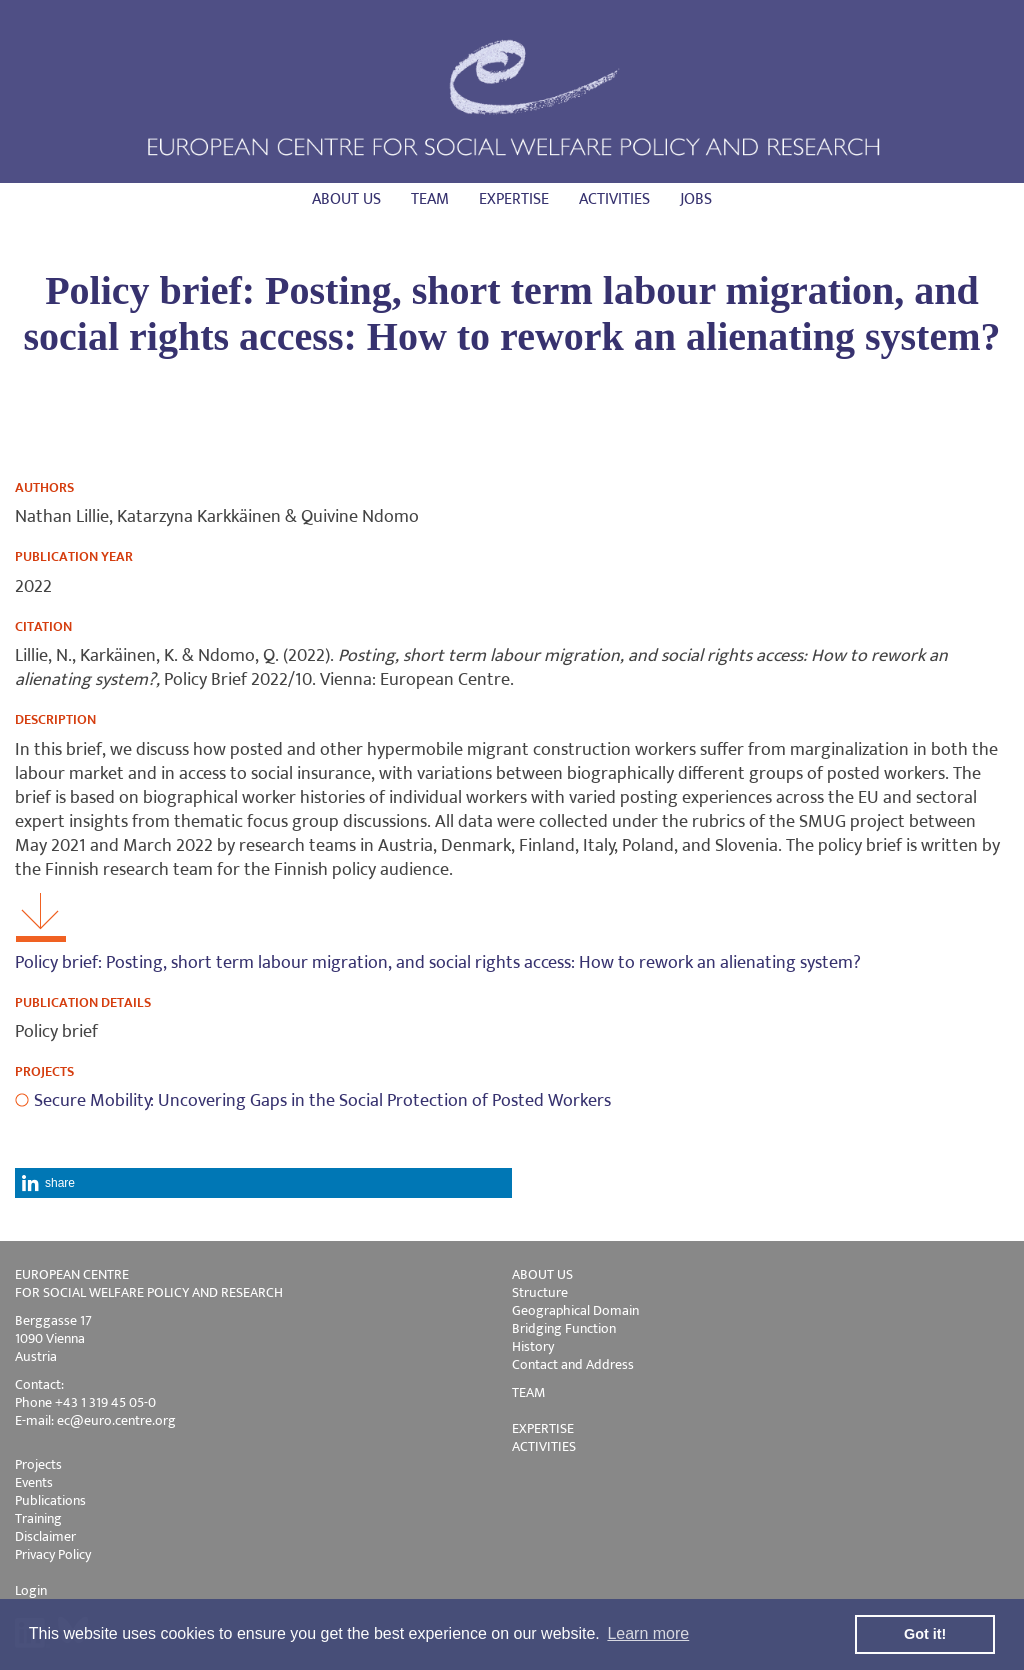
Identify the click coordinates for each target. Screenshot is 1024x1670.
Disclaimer (45, 1536)
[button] (263, 1183)
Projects (38, 1464)
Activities (614, 199)
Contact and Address (573, 1364)
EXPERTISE (543, 1428)
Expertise (514, 199)
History (533, 1346)
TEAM (528, 1392)
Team (430, 199)
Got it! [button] (925, 1634)
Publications (50, 1500)
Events (34, 1482)
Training (38, 1518)
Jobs (696, 199)
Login (31, 1590)
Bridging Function (564, 1328)
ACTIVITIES (544, 1446)
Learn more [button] (648, 1633)
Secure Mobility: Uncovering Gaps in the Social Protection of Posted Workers (322, 1101)
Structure (540, 1292)
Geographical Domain (575, 1310)
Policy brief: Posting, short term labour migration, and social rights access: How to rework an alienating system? (438, 963)
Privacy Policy (53, 1554)
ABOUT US (542, 1274)
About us (346, 199)
